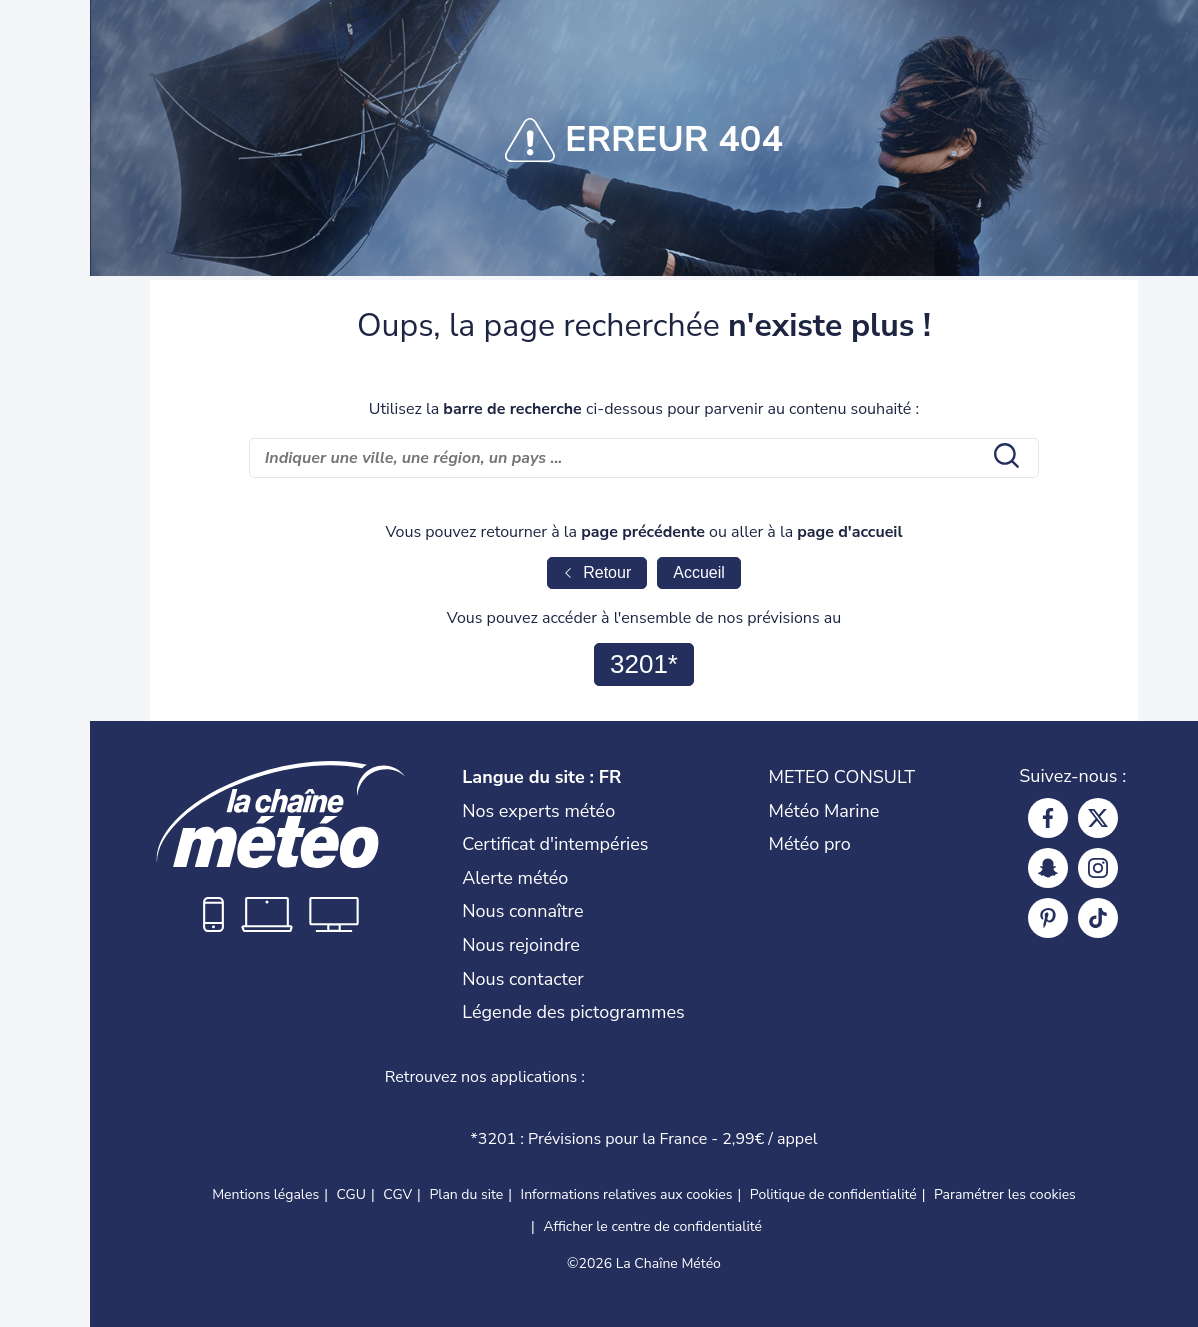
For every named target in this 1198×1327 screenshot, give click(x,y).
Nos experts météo (538, 811)
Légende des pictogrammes (573, 1012)
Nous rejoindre (521, 945)
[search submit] (1004, 458)
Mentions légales (265, 1194)
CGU (350, 1194)
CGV (397, 1194)
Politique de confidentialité (833, 1194)
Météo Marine (824, 811)
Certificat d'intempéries (555, 844)
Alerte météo (515, 878)
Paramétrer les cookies (1005, 1195)
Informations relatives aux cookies (627, 1194)
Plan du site (466, 1194)
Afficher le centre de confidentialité (652, 1227)
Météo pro (810, 844)
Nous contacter (523, 979)
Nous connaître (522, 911)
